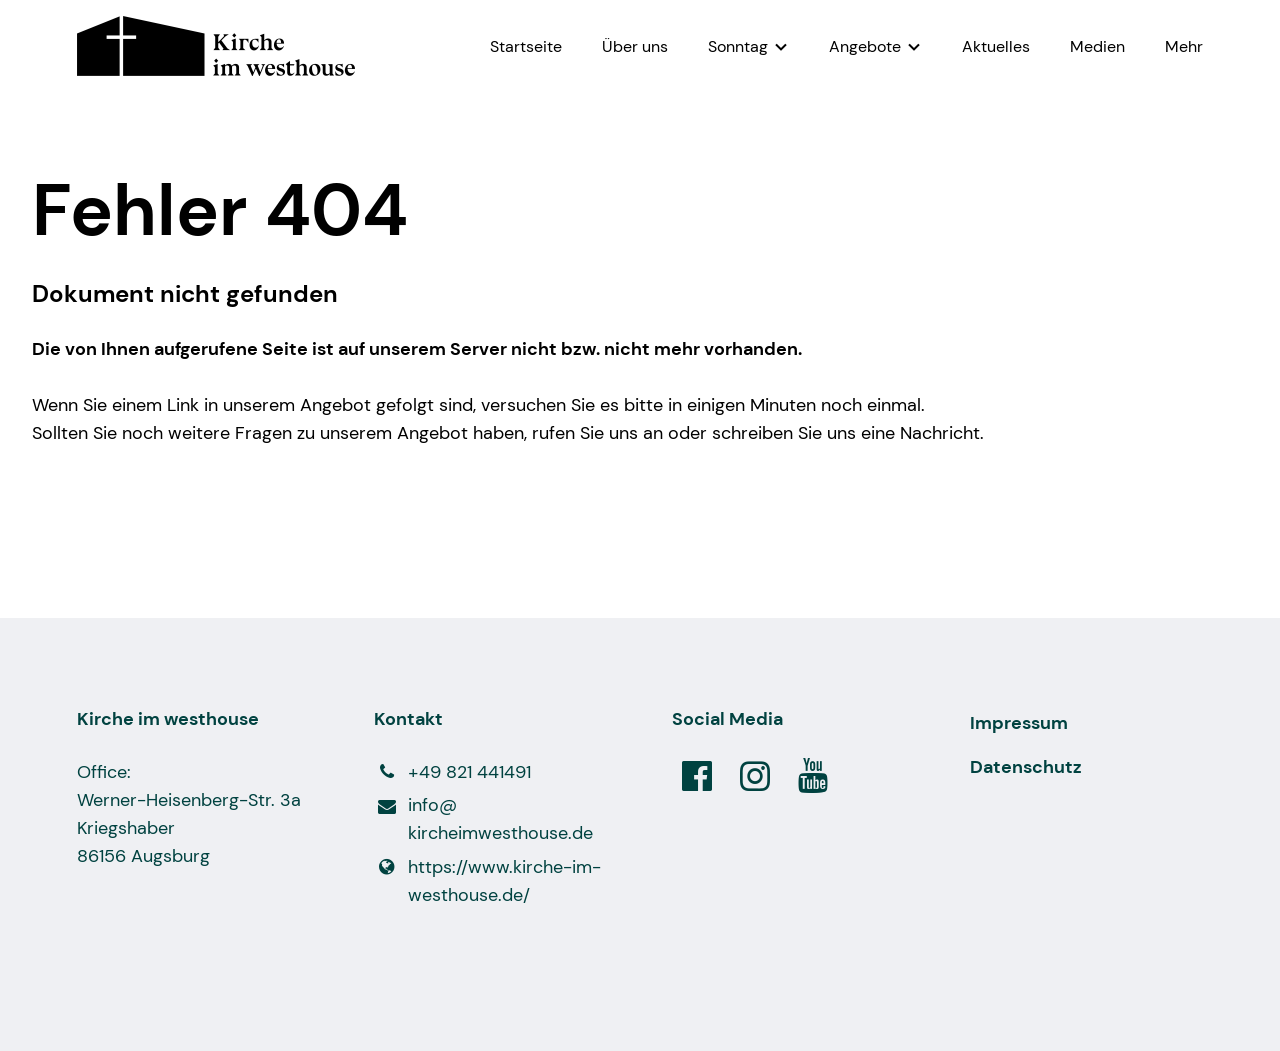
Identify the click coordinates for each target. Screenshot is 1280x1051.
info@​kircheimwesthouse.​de (483, 820)
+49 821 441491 (452, 772)
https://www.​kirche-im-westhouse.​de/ (487, 881)
